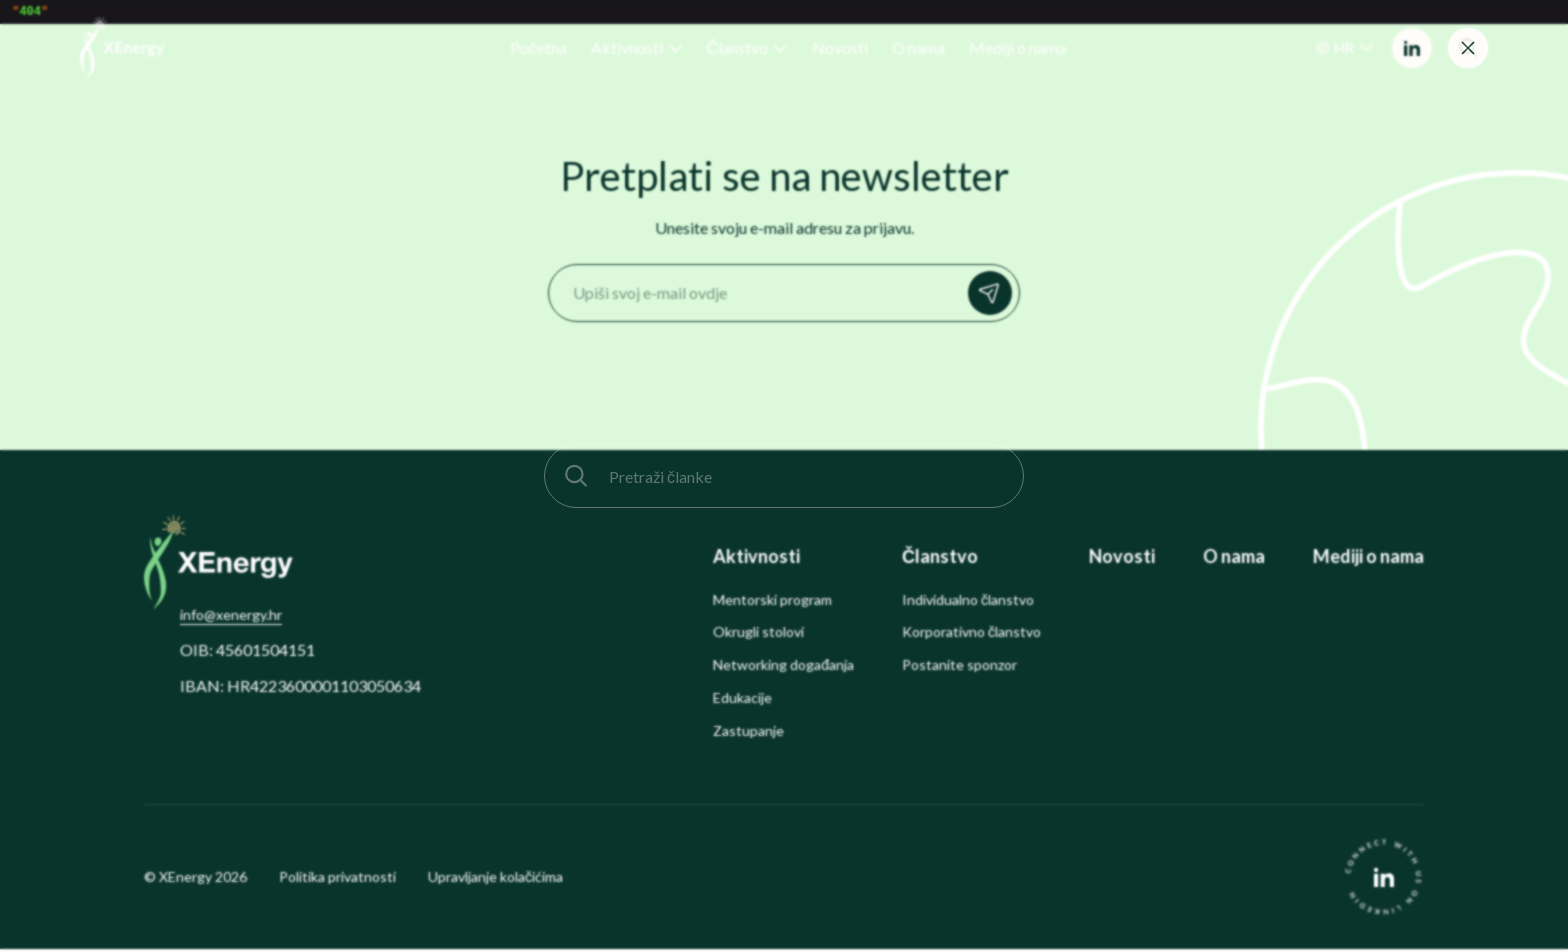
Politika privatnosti (337, 880)
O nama (1234, 559)
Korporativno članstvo (971, 635)
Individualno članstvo (968, 603)
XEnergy (185, 879)
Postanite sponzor (959, 668)
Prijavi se (995, 296)
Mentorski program (772, 603)
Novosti (1122, 559)
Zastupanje (748, 734)
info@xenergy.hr (231, 617)
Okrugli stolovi (758, 635)
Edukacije (742, 701)
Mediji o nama (1368, 559)
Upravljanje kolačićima (495, 880)
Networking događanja (783, 668)
